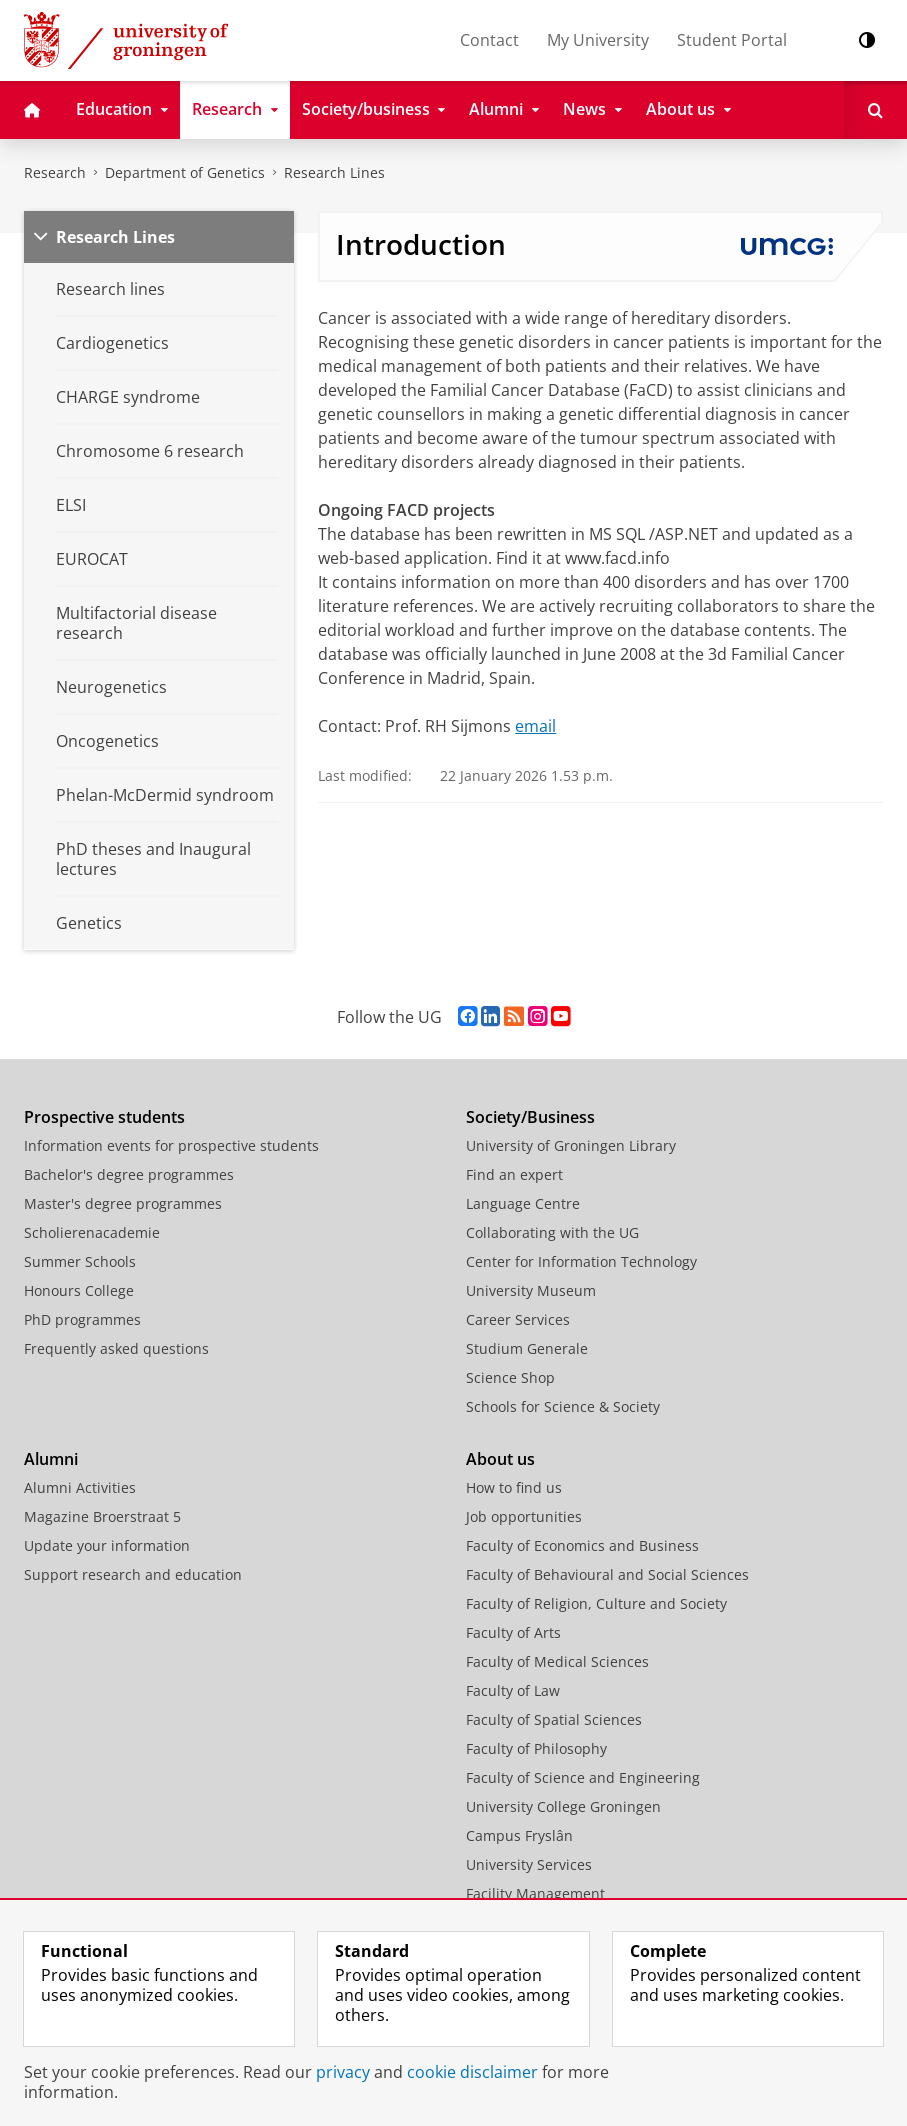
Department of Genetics (185, 172)
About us (500, 1459)
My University (598, 40)
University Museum (531, 1290)
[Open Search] (875, 110)
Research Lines (334, 172)
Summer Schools (80, 1261)
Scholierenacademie (92, 1232)
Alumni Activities (80, 1487)
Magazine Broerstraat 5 (102, 1516)
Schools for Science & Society (563, 1406)
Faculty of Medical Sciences (557, 1661)
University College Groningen (563, 1806)
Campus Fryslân (519, 1835)
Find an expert (514, 1174)
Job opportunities (524, 1516)
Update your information (107, 1545)
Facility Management (535, 1893)
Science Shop (510, 1377)
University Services (529, 1864)
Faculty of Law (513, 1690)
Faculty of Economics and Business (582, 1545)
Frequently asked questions (116, 1348)
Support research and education (133, 1574)
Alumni (51, 1459)
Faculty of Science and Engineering (583, 1777)
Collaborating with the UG (552, 1232)
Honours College (79, 1290)
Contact (489, 40)
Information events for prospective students (171, 1145)
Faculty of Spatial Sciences (554, 1719)
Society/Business (530, 1117)
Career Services (518, 1319)
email (535, 726)
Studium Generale (527, 1348)
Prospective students (104, 1117)
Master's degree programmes (123, 1203)
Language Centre (523, 1203)
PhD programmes (82, 1319)
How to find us (514, 1487)
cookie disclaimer (472, 2072)
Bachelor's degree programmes (129, 1174)
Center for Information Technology (581, 1261)
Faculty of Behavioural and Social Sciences (607, 1574)
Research (55, 172)
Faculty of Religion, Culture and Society (596, 1603)
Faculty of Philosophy (536, 1748)
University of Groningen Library (571, 1145)
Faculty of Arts (513, 1632)
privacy (343, 2072)
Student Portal (732, 40)
